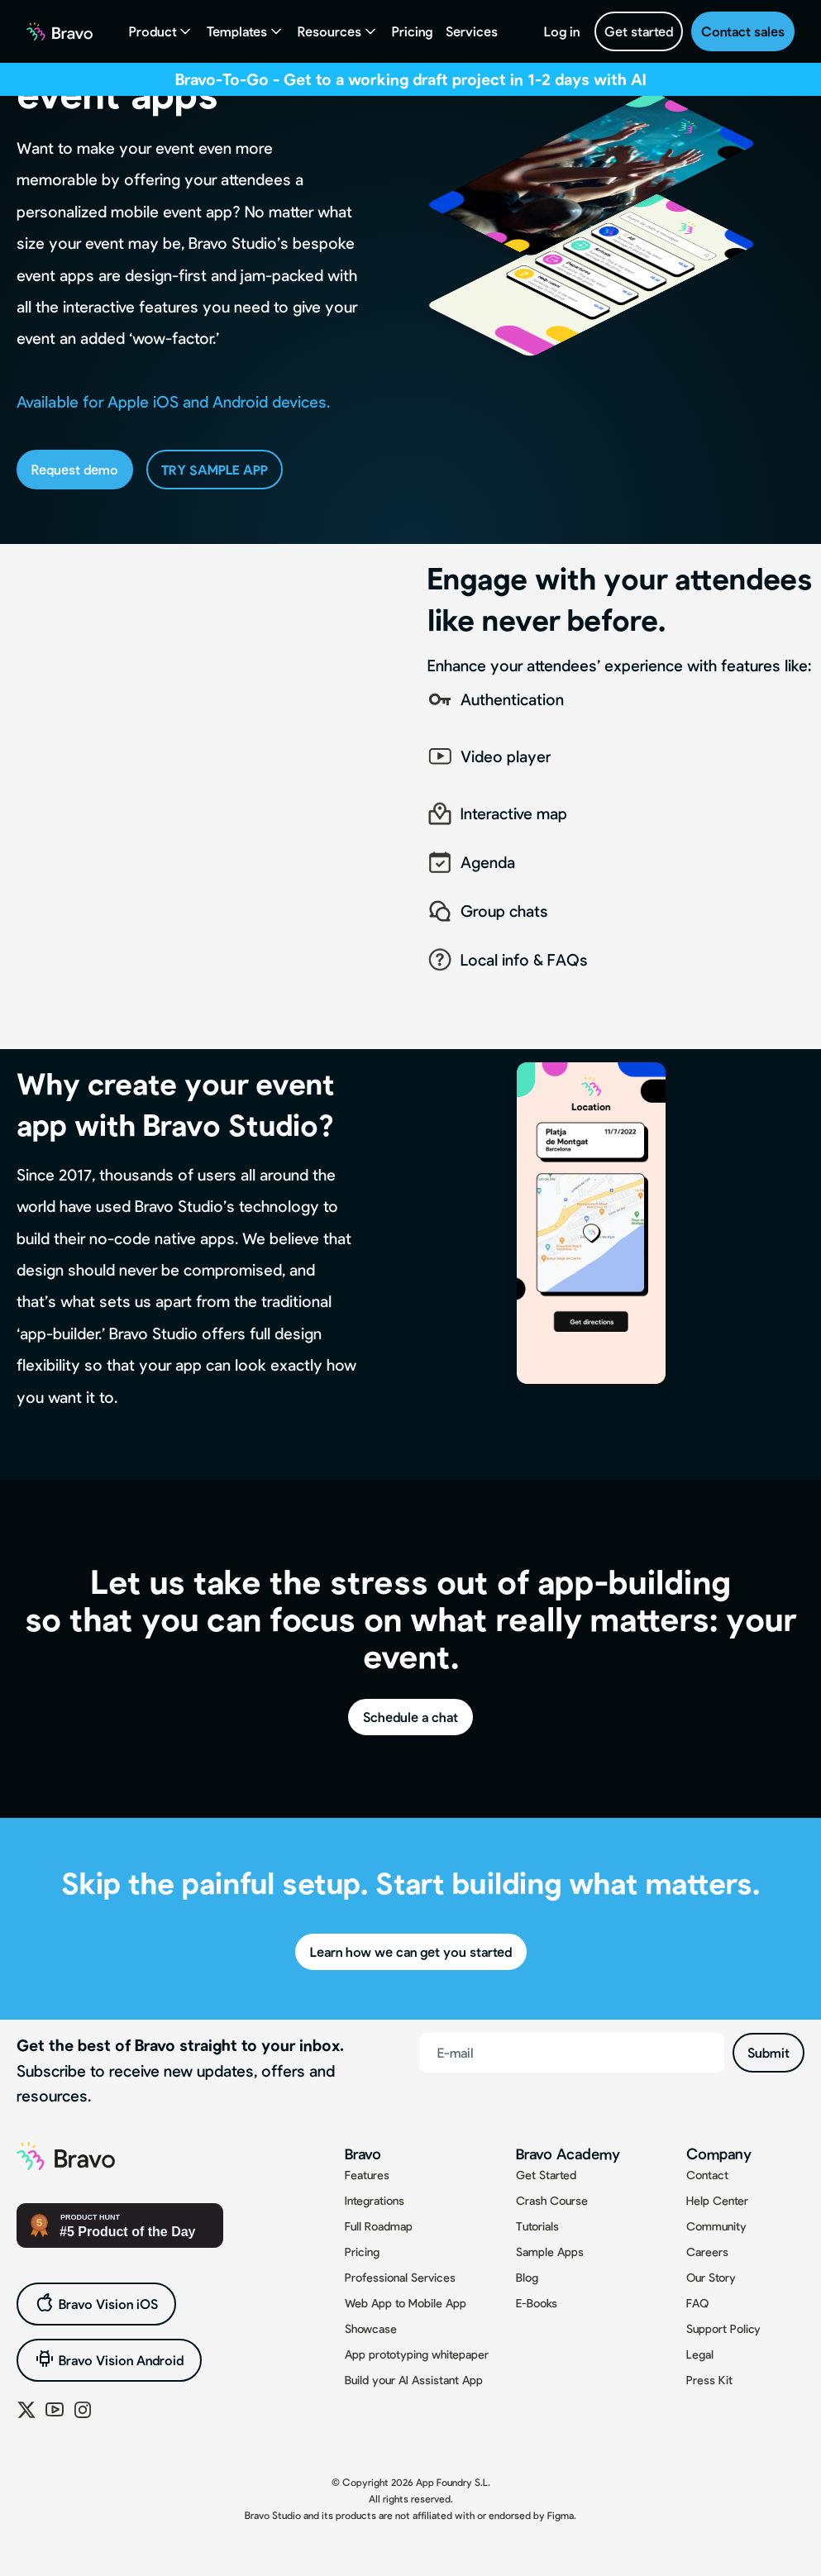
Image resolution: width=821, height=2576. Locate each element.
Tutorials (537, 2226)
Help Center (717, 2200)
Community (716, 2226)
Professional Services (400, 2277)
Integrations (374, 2200)
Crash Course (552, 2200)
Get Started (546, 2175)
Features (367, 2175)
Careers (707, 2251)
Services (472, 31)
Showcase (371, 2328)
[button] (161, 31)
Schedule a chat (410, 1716)
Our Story (711, 2277)
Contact (707, 2175)
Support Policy (723, 2328)
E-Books (536, 2303)
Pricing (412, 31)
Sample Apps (550, 2251)
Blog (527, 2277)
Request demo (74, 469)
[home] (59, 31)
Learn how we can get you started (411, 1951)
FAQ (697, 2303)
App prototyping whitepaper (417, 2354)
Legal (700, 2354)
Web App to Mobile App (405, 2303)
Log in (562, 31)
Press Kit (709, 2380)
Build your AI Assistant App (414, 2380)
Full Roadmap (379, 2226)
